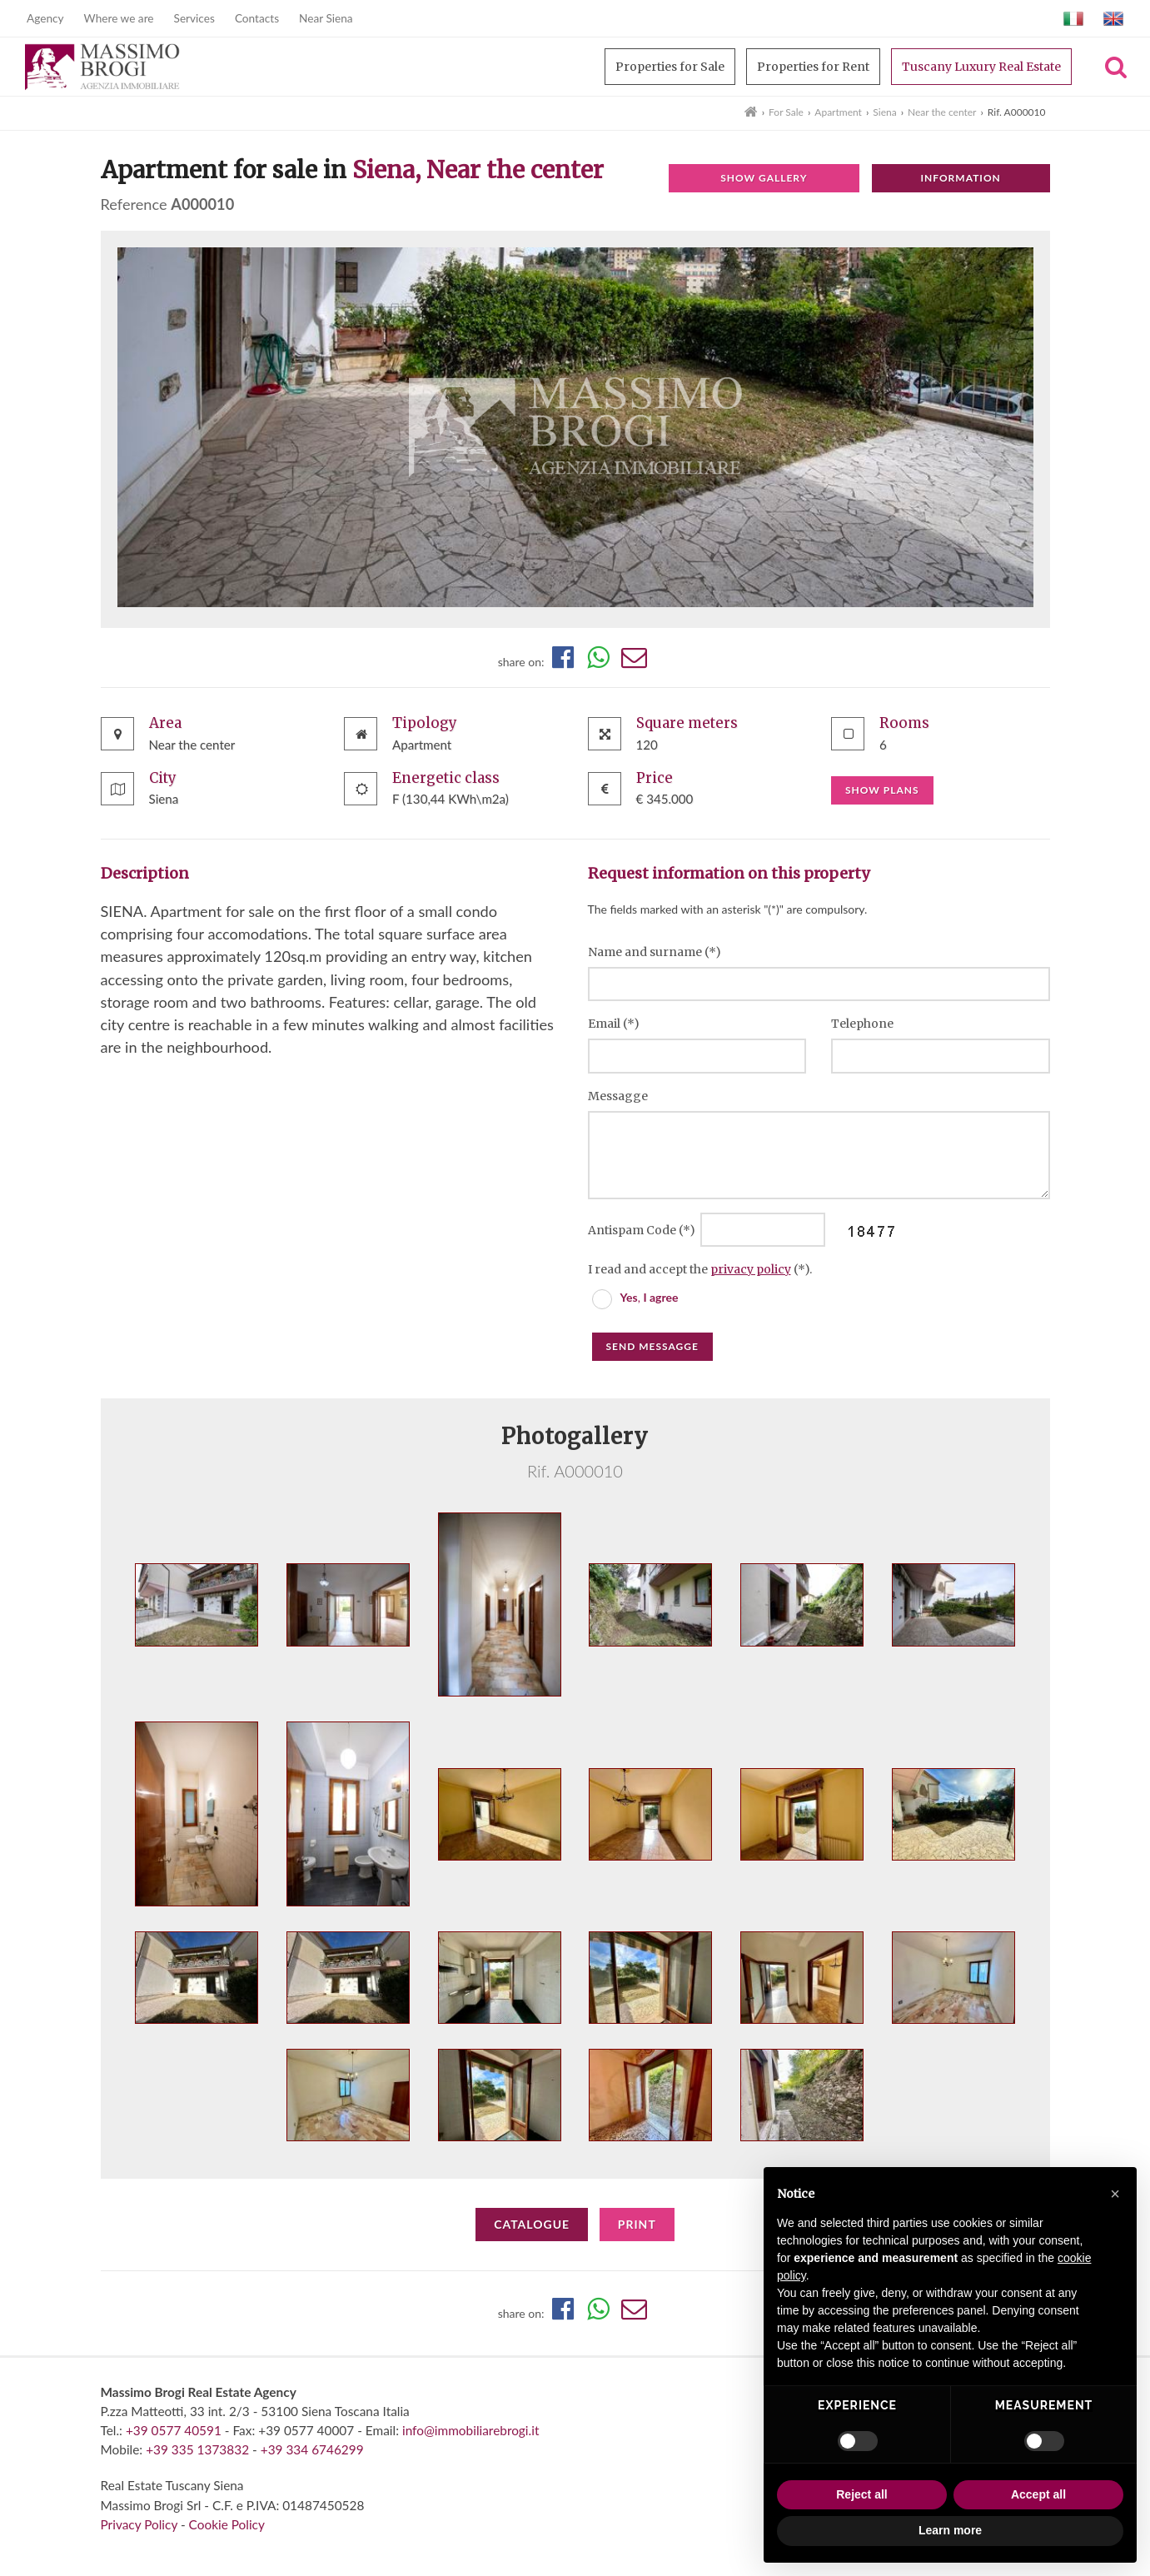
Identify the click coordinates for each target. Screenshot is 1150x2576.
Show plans (882, 790)
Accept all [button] (1038, 2494)
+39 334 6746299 (312, 2449)
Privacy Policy (139, 2524)
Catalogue (532, 2224)
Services (194, 18)
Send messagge (652, 1346)
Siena (884, 112)
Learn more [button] (950, 2530)
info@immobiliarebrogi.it (470, 2430)
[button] (1115, 2193)
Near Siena (326, 18)
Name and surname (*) (654, 951)
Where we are (119, 18)
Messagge (618, 1096)
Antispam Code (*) (643, 1230)
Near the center (942, 112)
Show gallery (763, 178)
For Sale (786, 112)
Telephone (862, 1023)
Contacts (257, 18)
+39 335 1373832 (197, 2449)
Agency (45, 18)
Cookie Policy (227, 2524)
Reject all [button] (861, 2494)
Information (960, 178)
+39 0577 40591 (174, 2430)
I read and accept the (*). (700, 1269)
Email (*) (614, 1023)
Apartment (838, 112)
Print (637, 2224)
